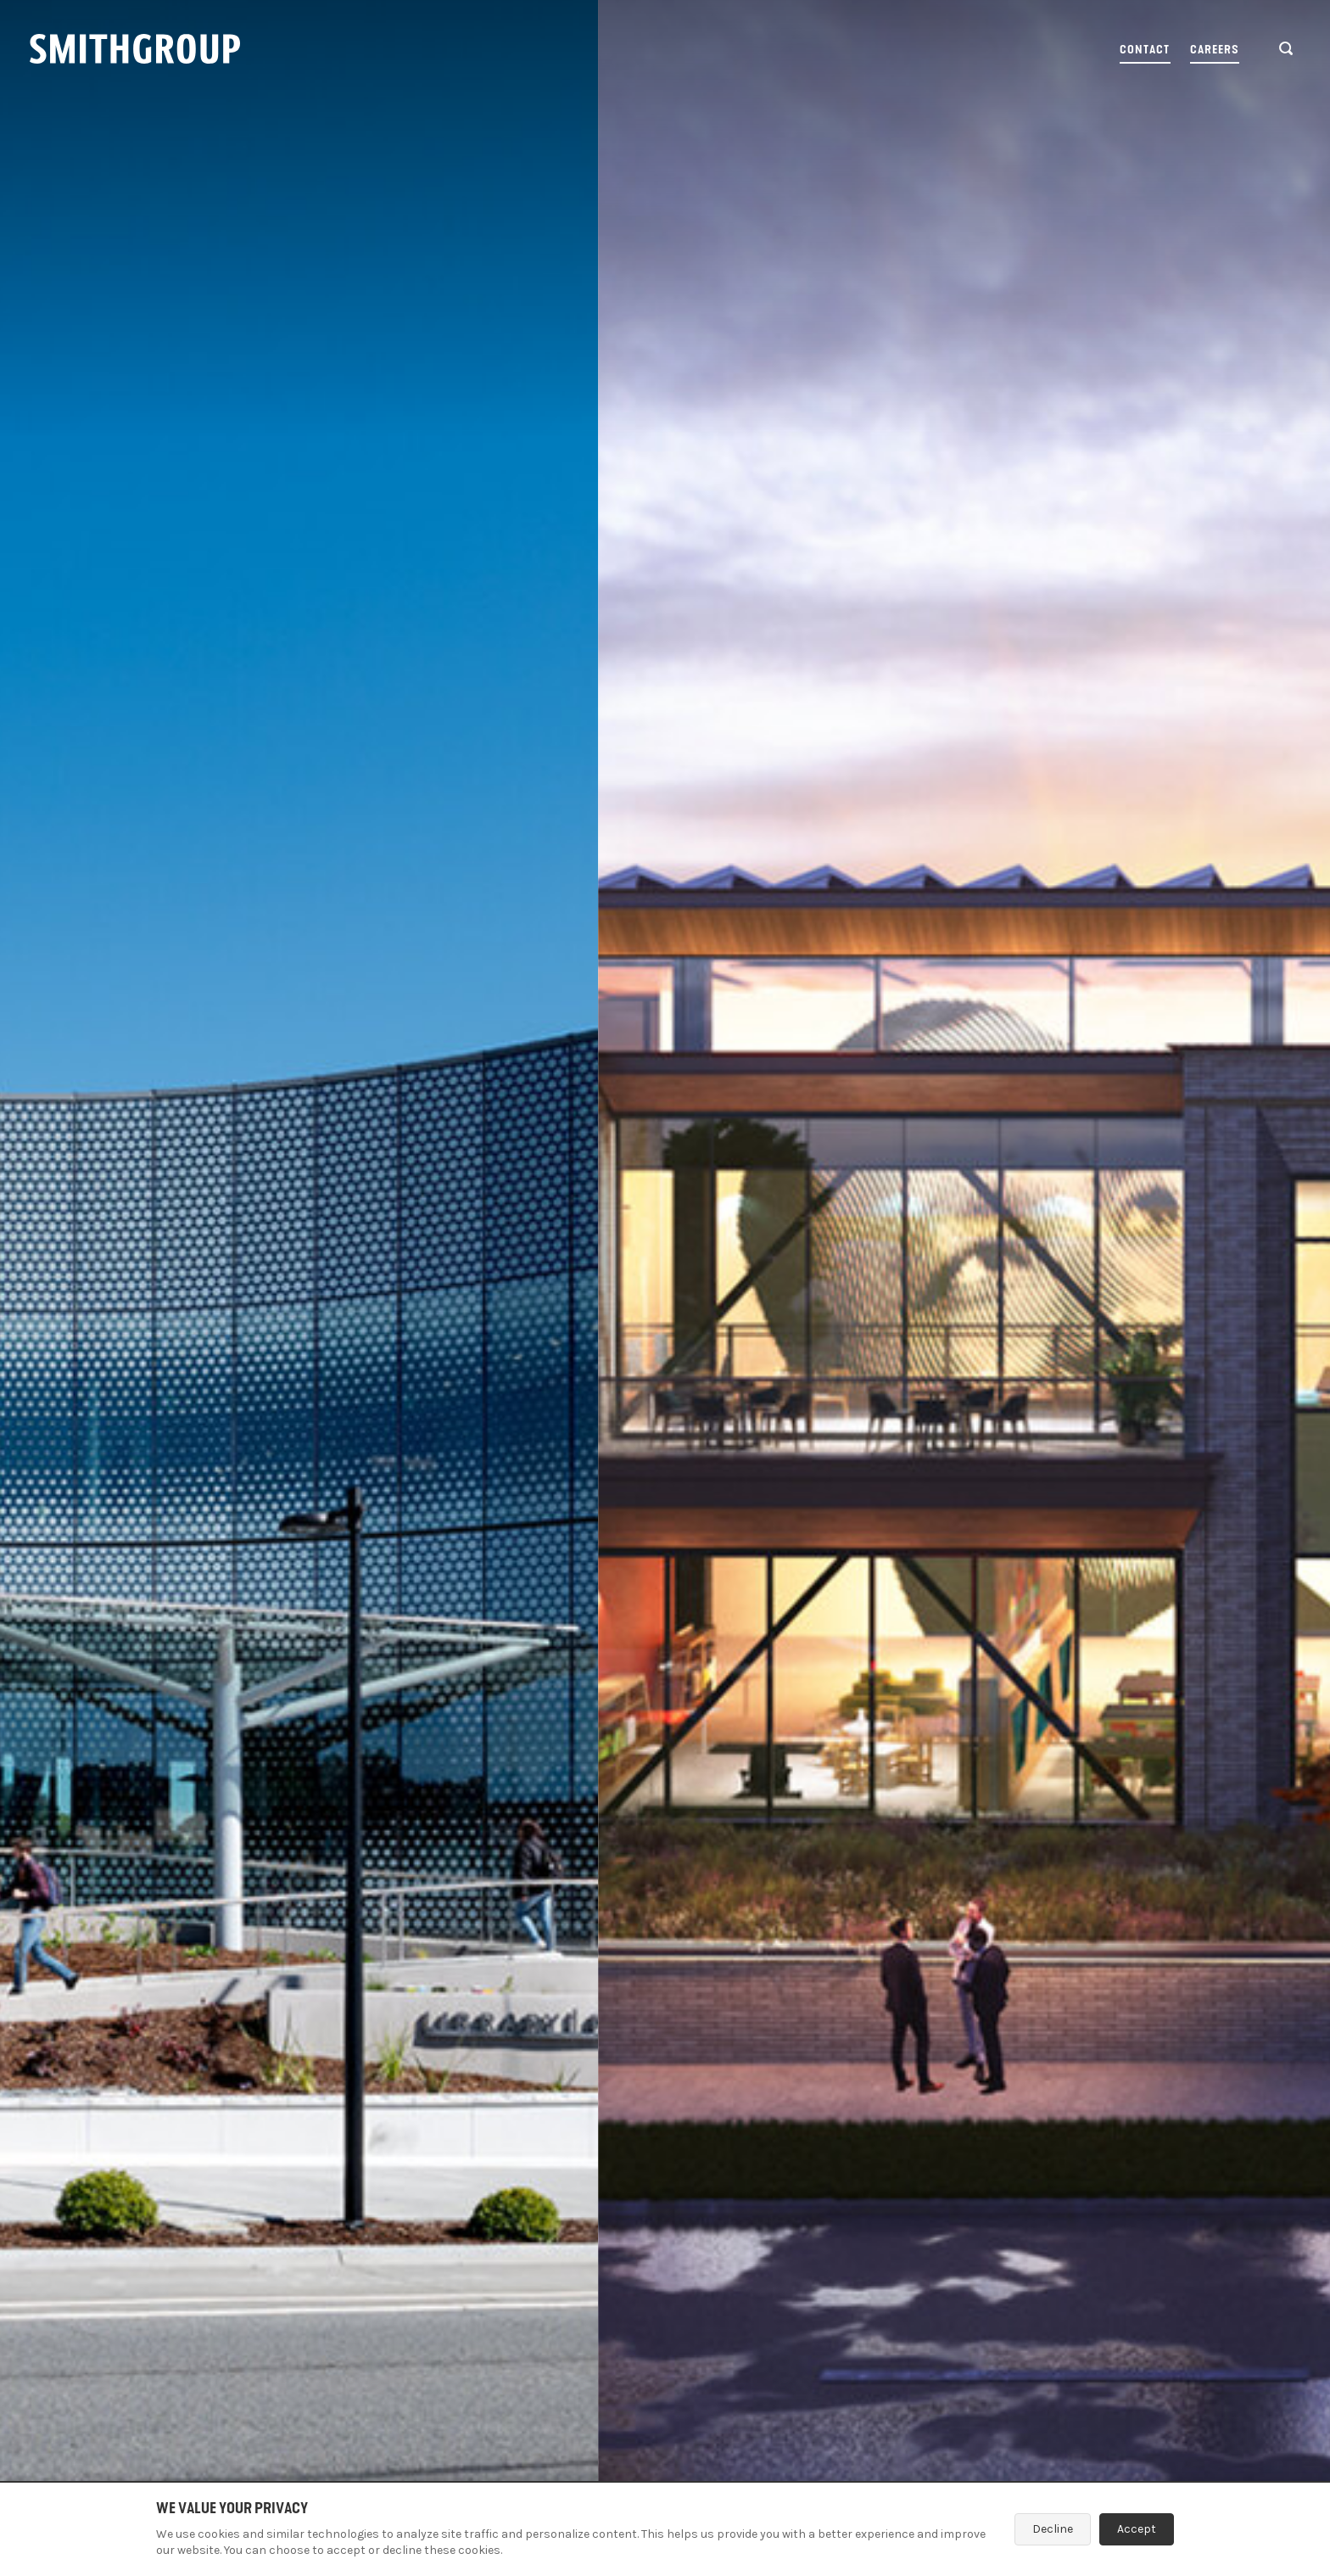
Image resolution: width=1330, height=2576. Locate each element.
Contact (1145, 49)
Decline (1052, 2529)
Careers (1215, 49)
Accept (1136, 2529)
